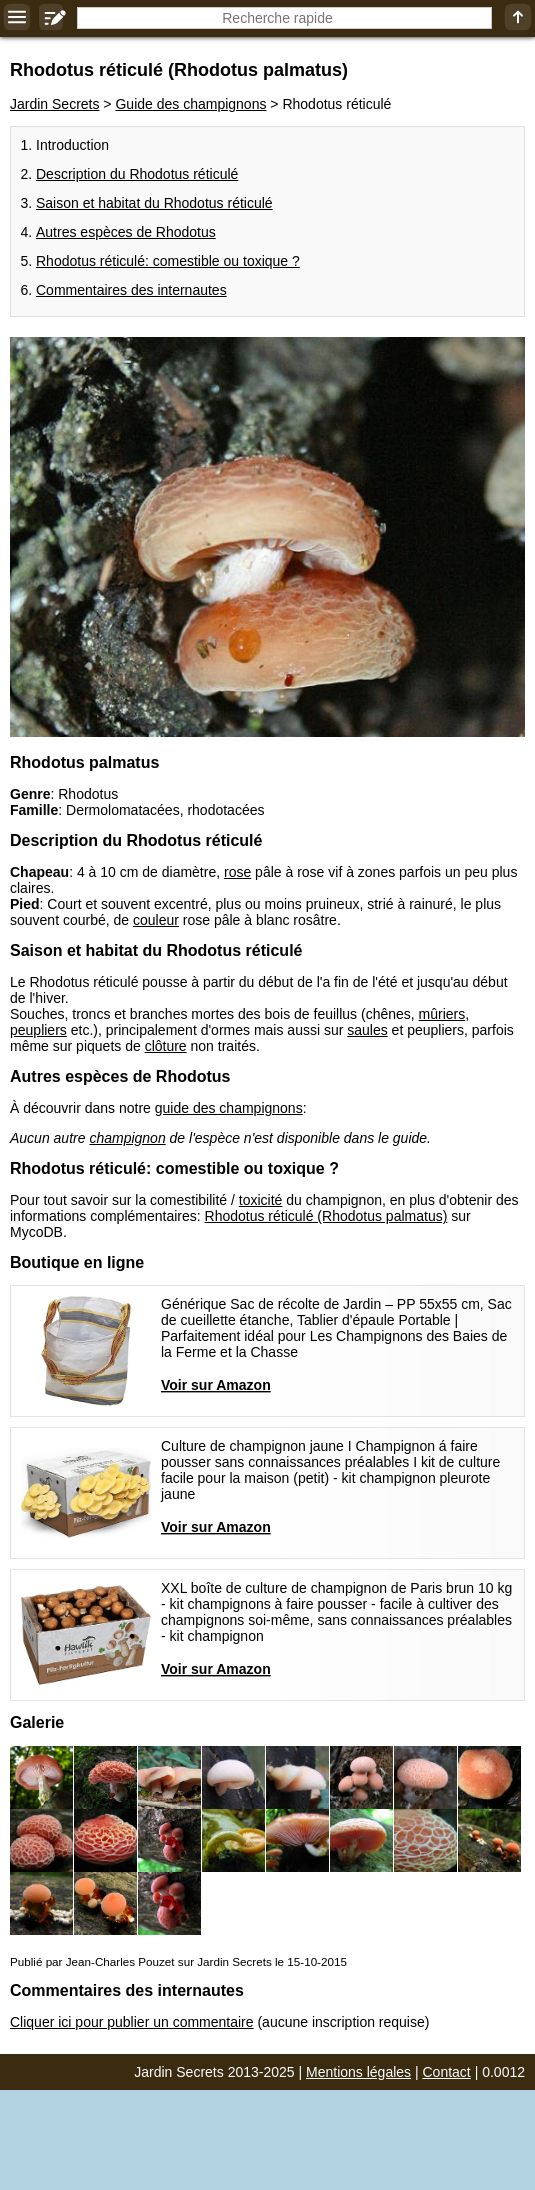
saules (367, 1030)
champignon (127, 1138)
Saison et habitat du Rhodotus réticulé (154, 203)
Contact (447, 2072)
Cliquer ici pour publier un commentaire (132, 2022)
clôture (166, 1046)
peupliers (38, 1030)
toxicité (261, 1200)
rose (237, 872)
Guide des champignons (190, 104)
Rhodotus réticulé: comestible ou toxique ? (168, 261)
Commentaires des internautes (131, 290)
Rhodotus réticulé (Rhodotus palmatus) (326, 1216)
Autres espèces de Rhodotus (126, 232)
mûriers (442, 1014)
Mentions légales (358, 2072)
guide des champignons (229, 1108)
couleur (156, 920)
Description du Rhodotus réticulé (137, 174)
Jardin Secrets (54, 104)
